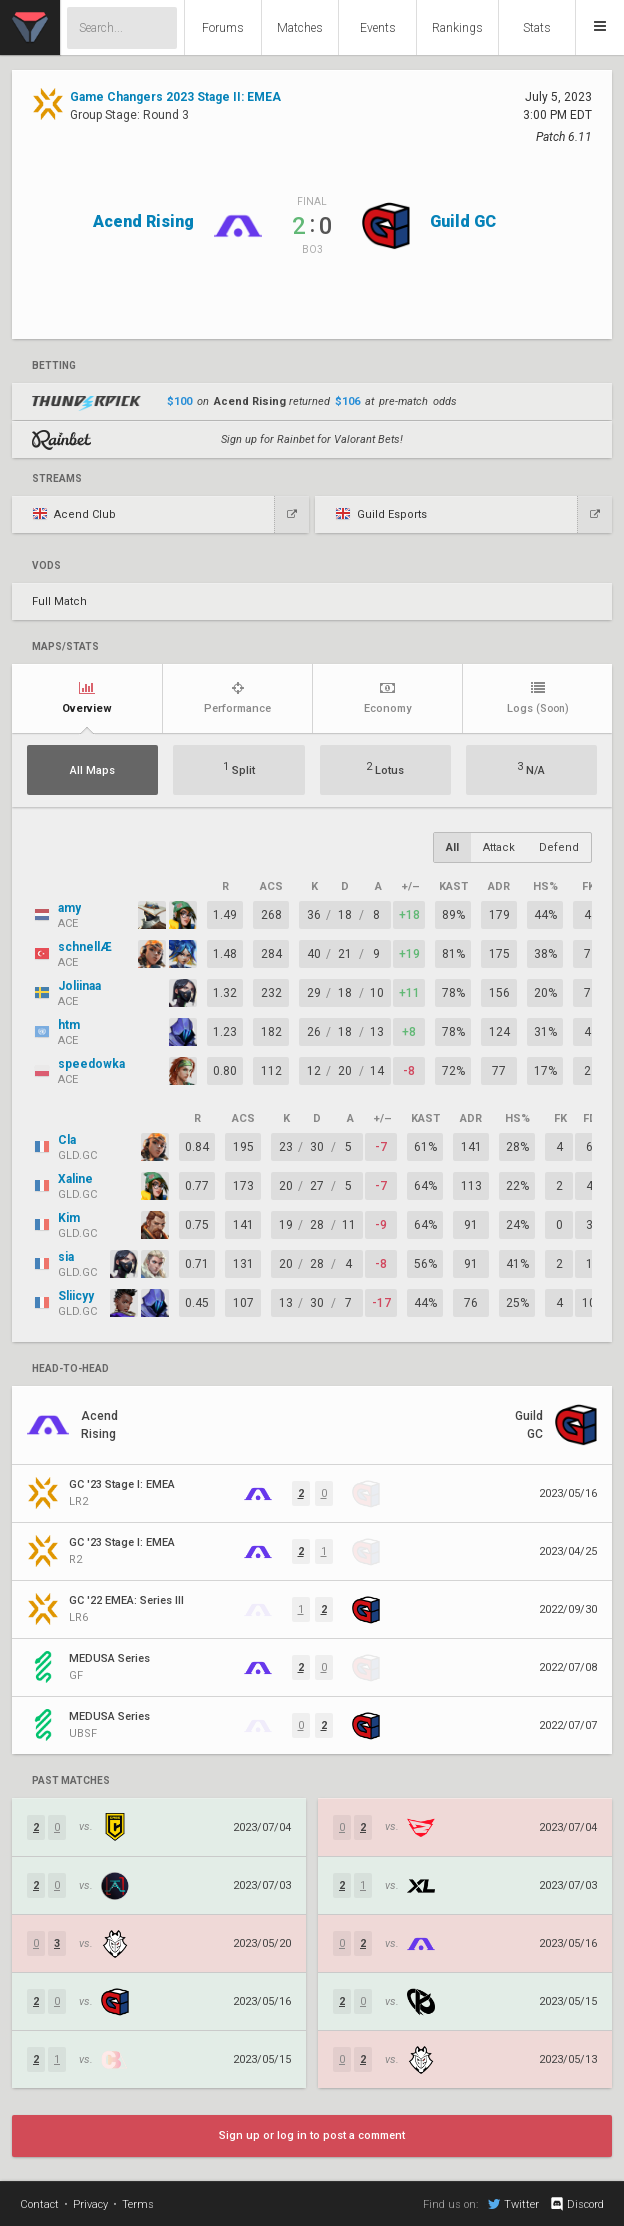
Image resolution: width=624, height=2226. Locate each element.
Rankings (457, 28)
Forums (223, 28)
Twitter (513, 2204)
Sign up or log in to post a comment (312, 2135)
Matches (300, 28)
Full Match (59, 601)
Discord (576, 2204)
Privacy (90, 2204)
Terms (138, 2204)
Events (378, 28)
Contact (39, 2204)
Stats (537, 28)
